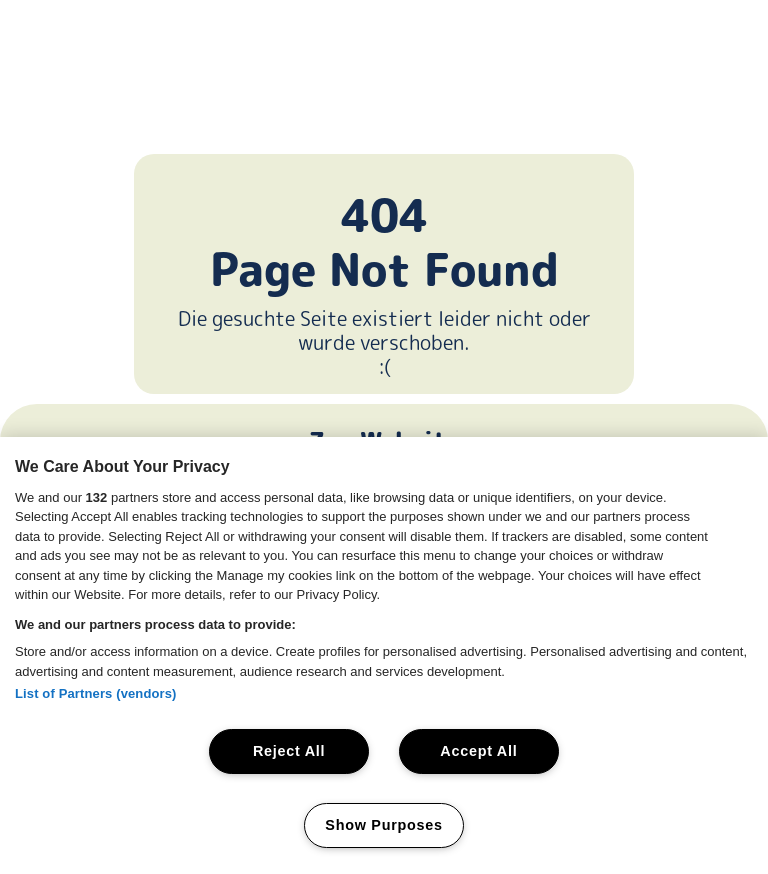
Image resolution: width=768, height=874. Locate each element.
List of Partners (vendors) (96, 693)
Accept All (478, 751)
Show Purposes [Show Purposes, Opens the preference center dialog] (383, 825)
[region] (384, 655)
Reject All (289, 751)
